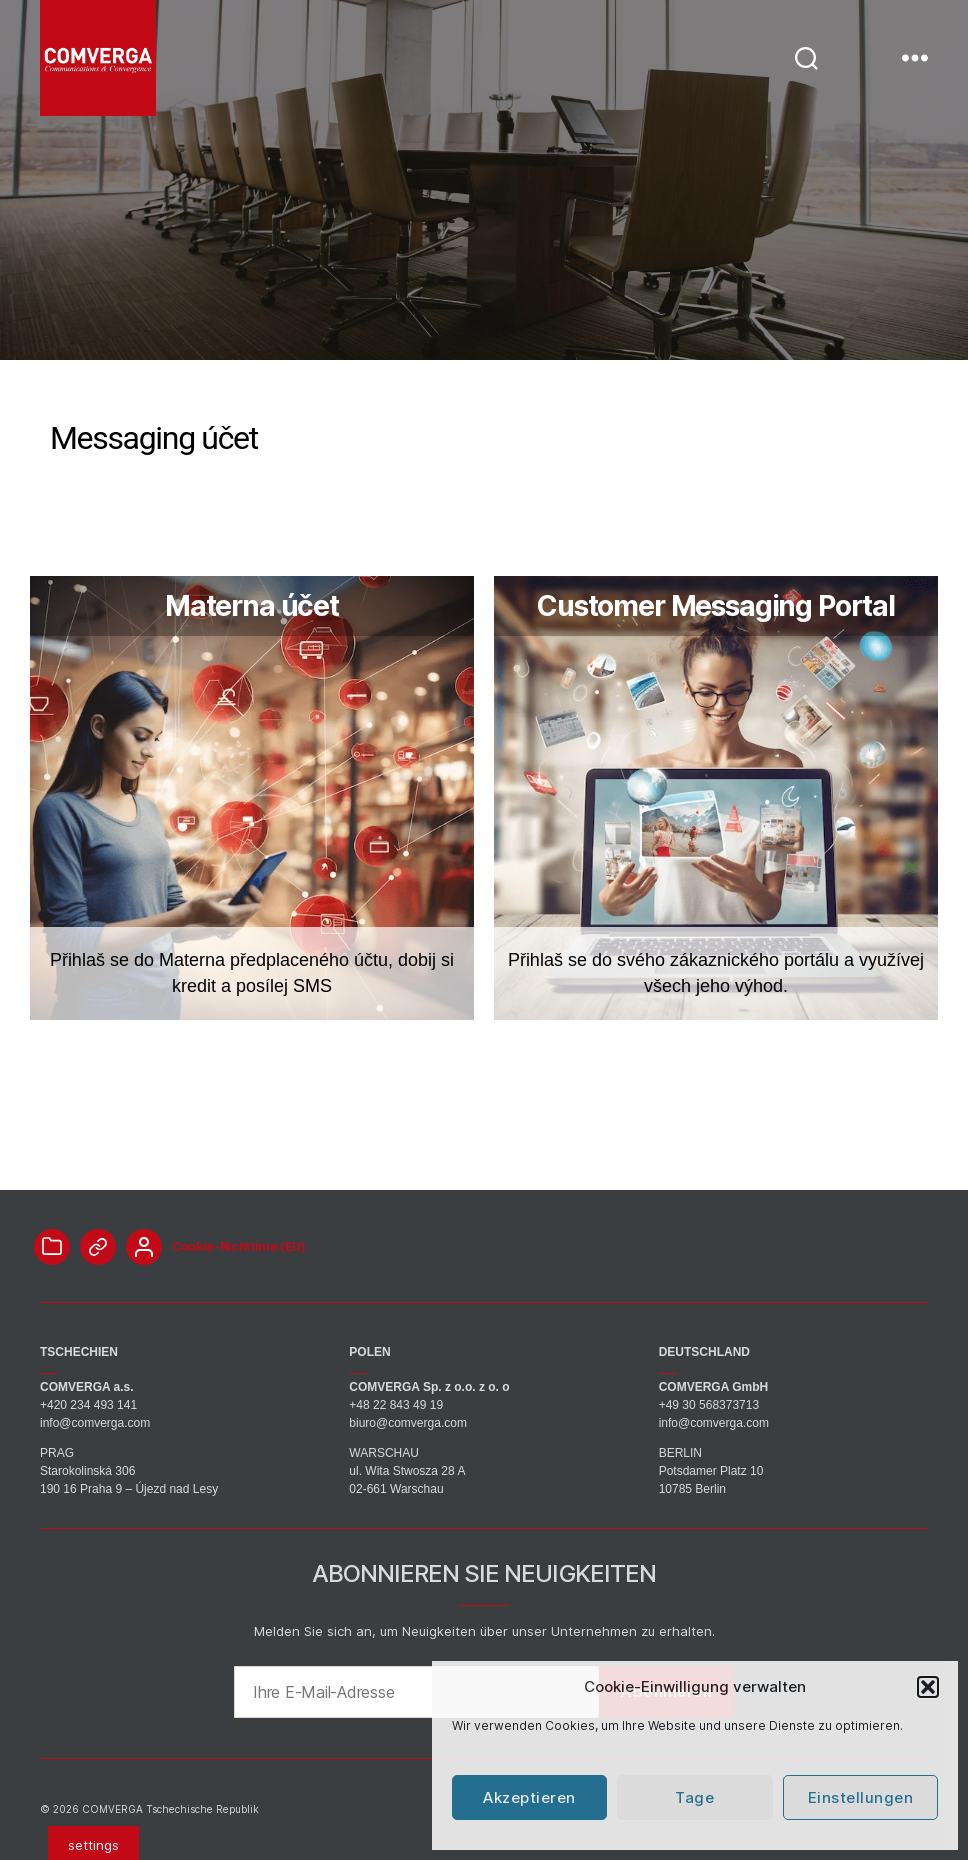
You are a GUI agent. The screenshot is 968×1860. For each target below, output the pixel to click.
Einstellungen (861, 1797)
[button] (928, 1687)
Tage (694, 1797)
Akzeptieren (529, 1797)
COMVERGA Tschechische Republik (170, 1809)
